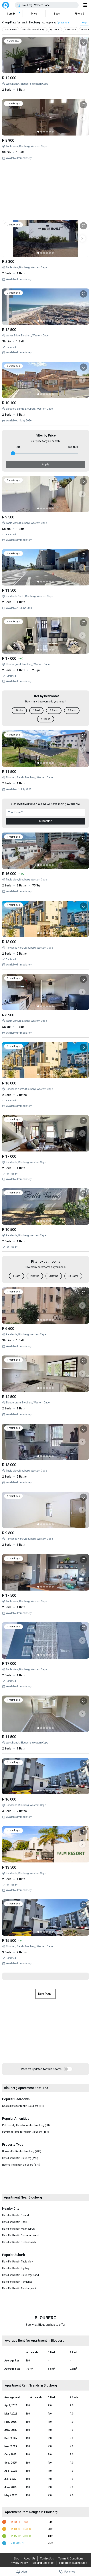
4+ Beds (45, 719)
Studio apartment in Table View (45, 149)
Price (34, 13)
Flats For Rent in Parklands (17, 2281)
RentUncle (5, 5)
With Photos (11, 29)
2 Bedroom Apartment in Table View (45, 270)
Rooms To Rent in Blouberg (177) (21, 2164)
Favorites (67, 2571)
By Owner (55, 29)
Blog (16, 2558)
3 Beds (72, 710)
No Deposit (70, 29)
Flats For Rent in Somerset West (20, 2235)
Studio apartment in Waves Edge (45, 341)
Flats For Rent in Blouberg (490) (20, 2158)
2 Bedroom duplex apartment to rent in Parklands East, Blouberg (45, 411)
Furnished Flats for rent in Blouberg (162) (25, 2131)
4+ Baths (73, 1275)
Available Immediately (33, 29)
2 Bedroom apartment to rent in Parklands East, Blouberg (45, 780)
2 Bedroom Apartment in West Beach (45, 1742)
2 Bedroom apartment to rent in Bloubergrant (45, 670)
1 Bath (16, 1275)
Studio (19, 710)
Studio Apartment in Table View (45, 1023)
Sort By (13, 13)
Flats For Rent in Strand (15, 2215)
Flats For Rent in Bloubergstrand (20, 2275)
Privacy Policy (19, 2563)
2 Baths (34, 1275)
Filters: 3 (79, 13)
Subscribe (45, 821)
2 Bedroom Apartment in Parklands (45, 1167)
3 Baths (53, 1275)
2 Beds (54, 710)
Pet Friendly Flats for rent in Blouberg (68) (26, 2125)
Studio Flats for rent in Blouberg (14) (23, 2105)
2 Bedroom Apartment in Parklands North (45, 1094)
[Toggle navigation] (85, 5)
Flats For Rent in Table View (17, 2261)
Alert (21, 2571)
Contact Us (47, 2558)
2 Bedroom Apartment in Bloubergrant (45, 1405)
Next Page (45, 1993)
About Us (29, 2558)
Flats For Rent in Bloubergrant (19, 2288)
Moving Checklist (43, 2563)
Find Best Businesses (73, 2563)
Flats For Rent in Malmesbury (18, 2228)
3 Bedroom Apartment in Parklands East (45, 1808)
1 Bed (36, 710)
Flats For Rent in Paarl (14, 2222)
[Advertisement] (45, 192)
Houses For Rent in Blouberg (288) (21, 2151)
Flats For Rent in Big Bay (15, 2268)
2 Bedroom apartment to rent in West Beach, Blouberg (45, 84)
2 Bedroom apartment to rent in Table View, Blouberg (45, 882)
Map (84, 22)
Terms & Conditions (70, 2558)
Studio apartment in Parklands (45, 1337)
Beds (57, 13)
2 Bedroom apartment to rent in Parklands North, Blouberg (45, 599)
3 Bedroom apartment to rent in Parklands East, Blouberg (45, 1952)
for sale (65, 22)
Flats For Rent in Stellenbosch (19, 2242)
